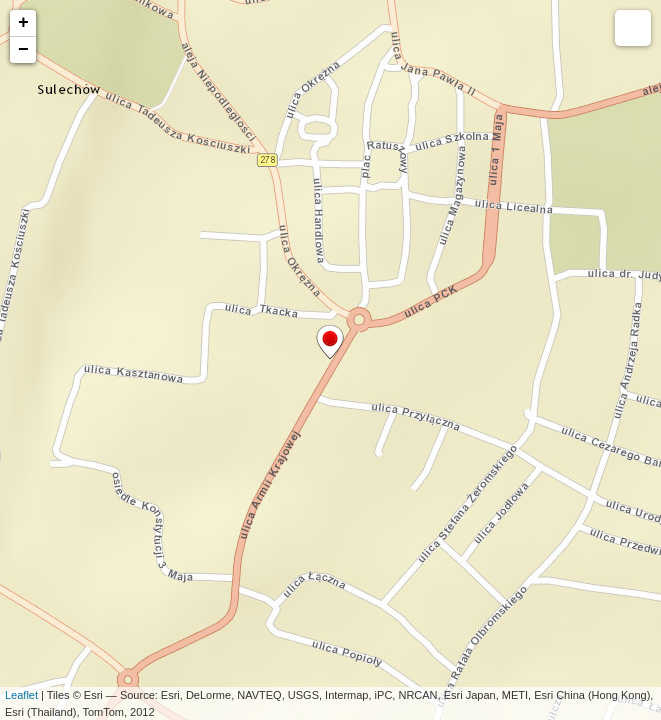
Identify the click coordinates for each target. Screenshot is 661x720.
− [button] (23, 50)
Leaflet (21, 695)
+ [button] (23, 23)
